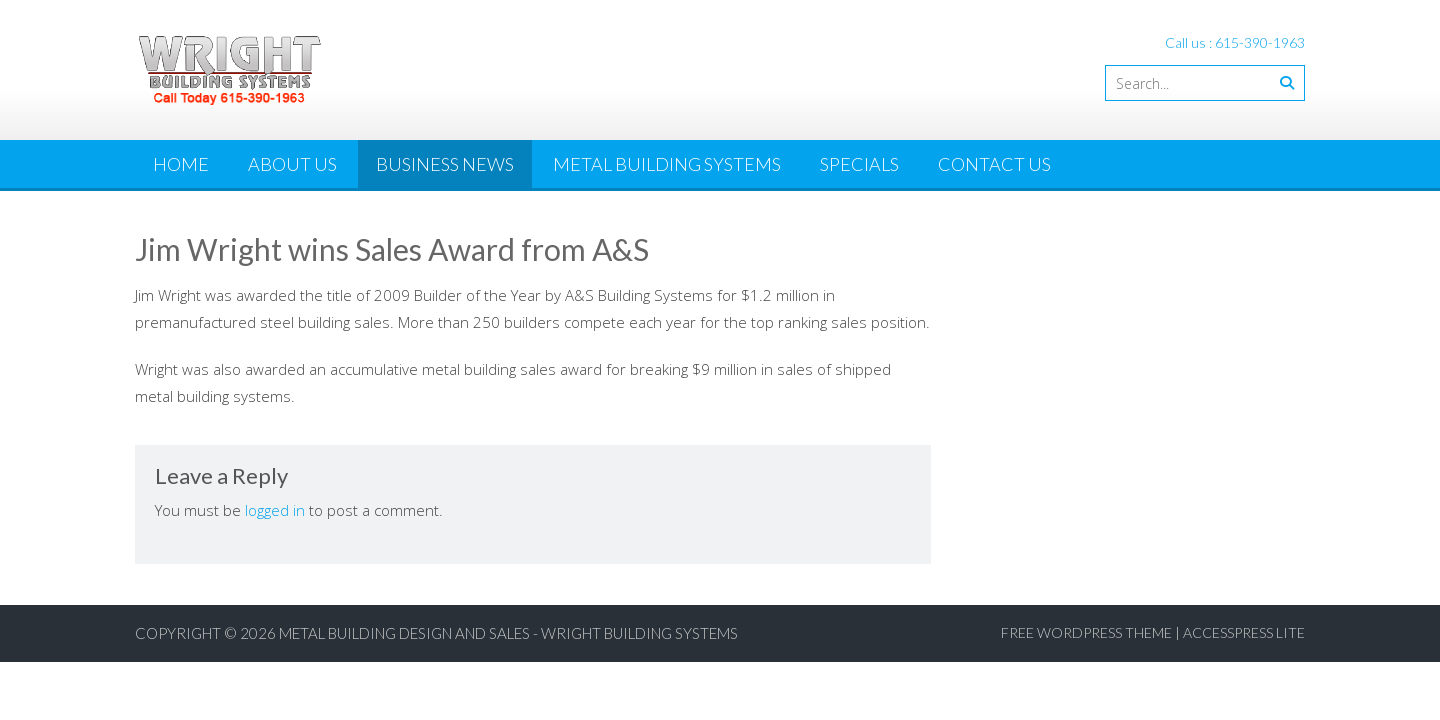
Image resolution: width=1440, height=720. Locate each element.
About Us (292, 164)
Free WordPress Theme (1086, 632)
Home (181, 164)
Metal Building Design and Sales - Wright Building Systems (508, 633)
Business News (445, 164)
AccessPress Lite (1244, 632)
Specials (859, 164)
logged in (275, 510)
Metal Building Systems (667, 164)
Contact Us (994, 164)
